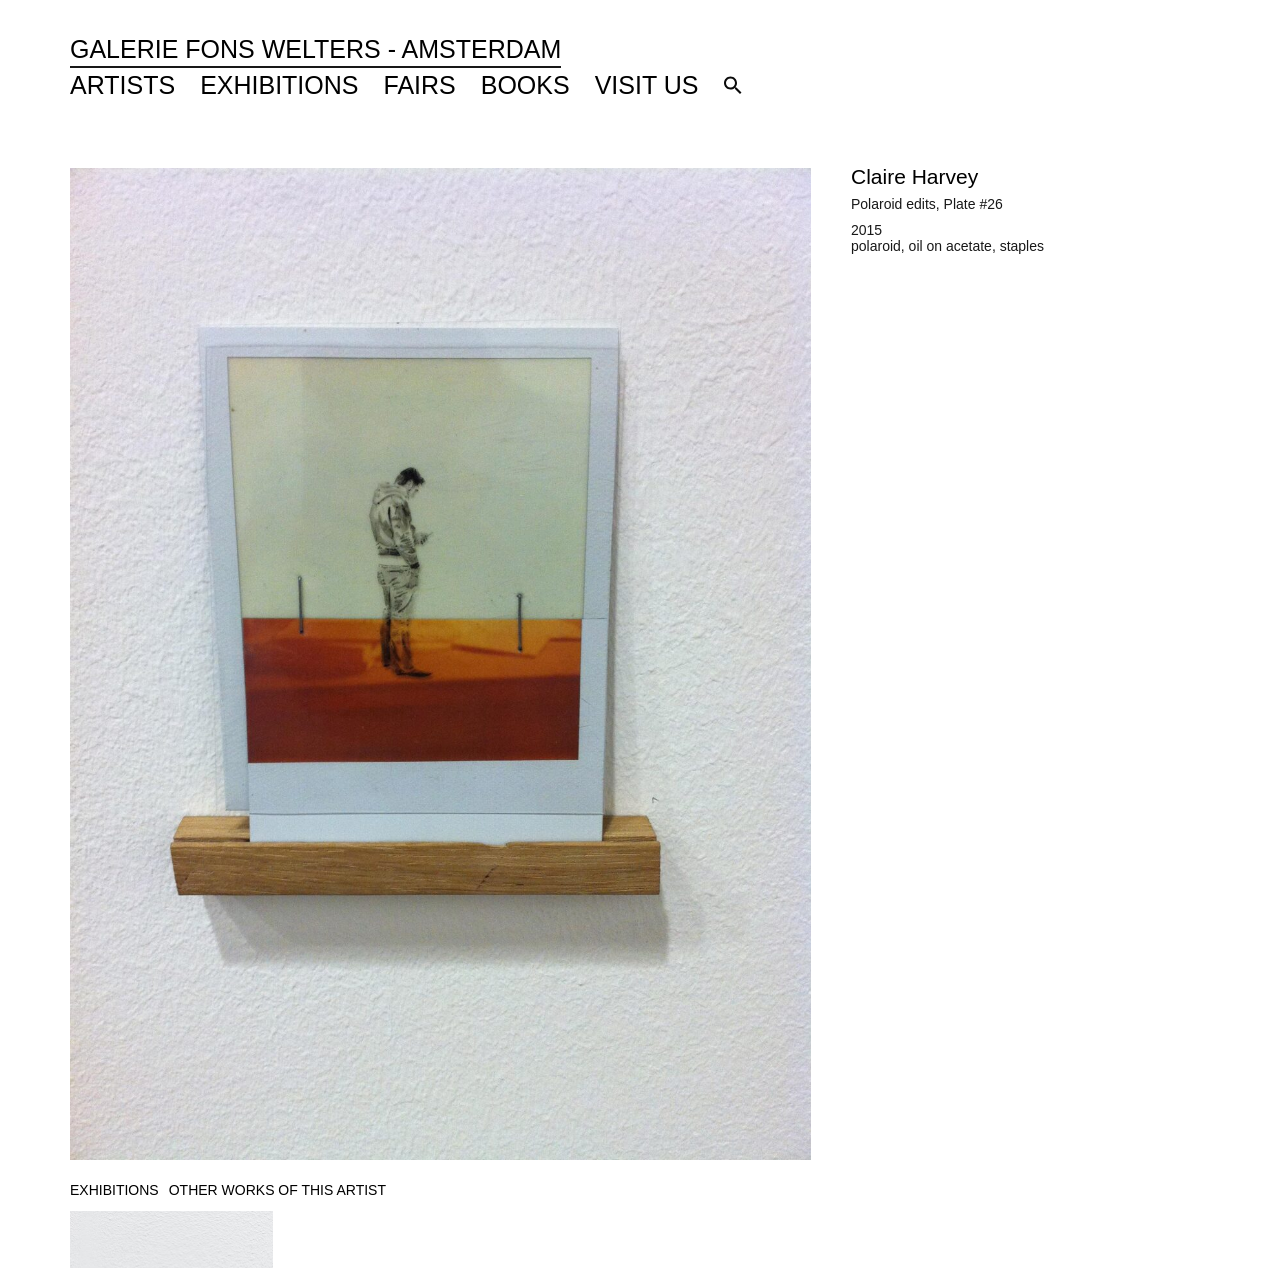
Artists (122, 85)
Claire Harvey (914, 176)
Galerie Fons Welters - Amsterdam (315, 49)
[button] (733, 85)
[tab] (114, 1190)
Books (525, 85)
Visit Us (647, 85)
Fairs (420, 85)
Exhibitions (279, 85)
